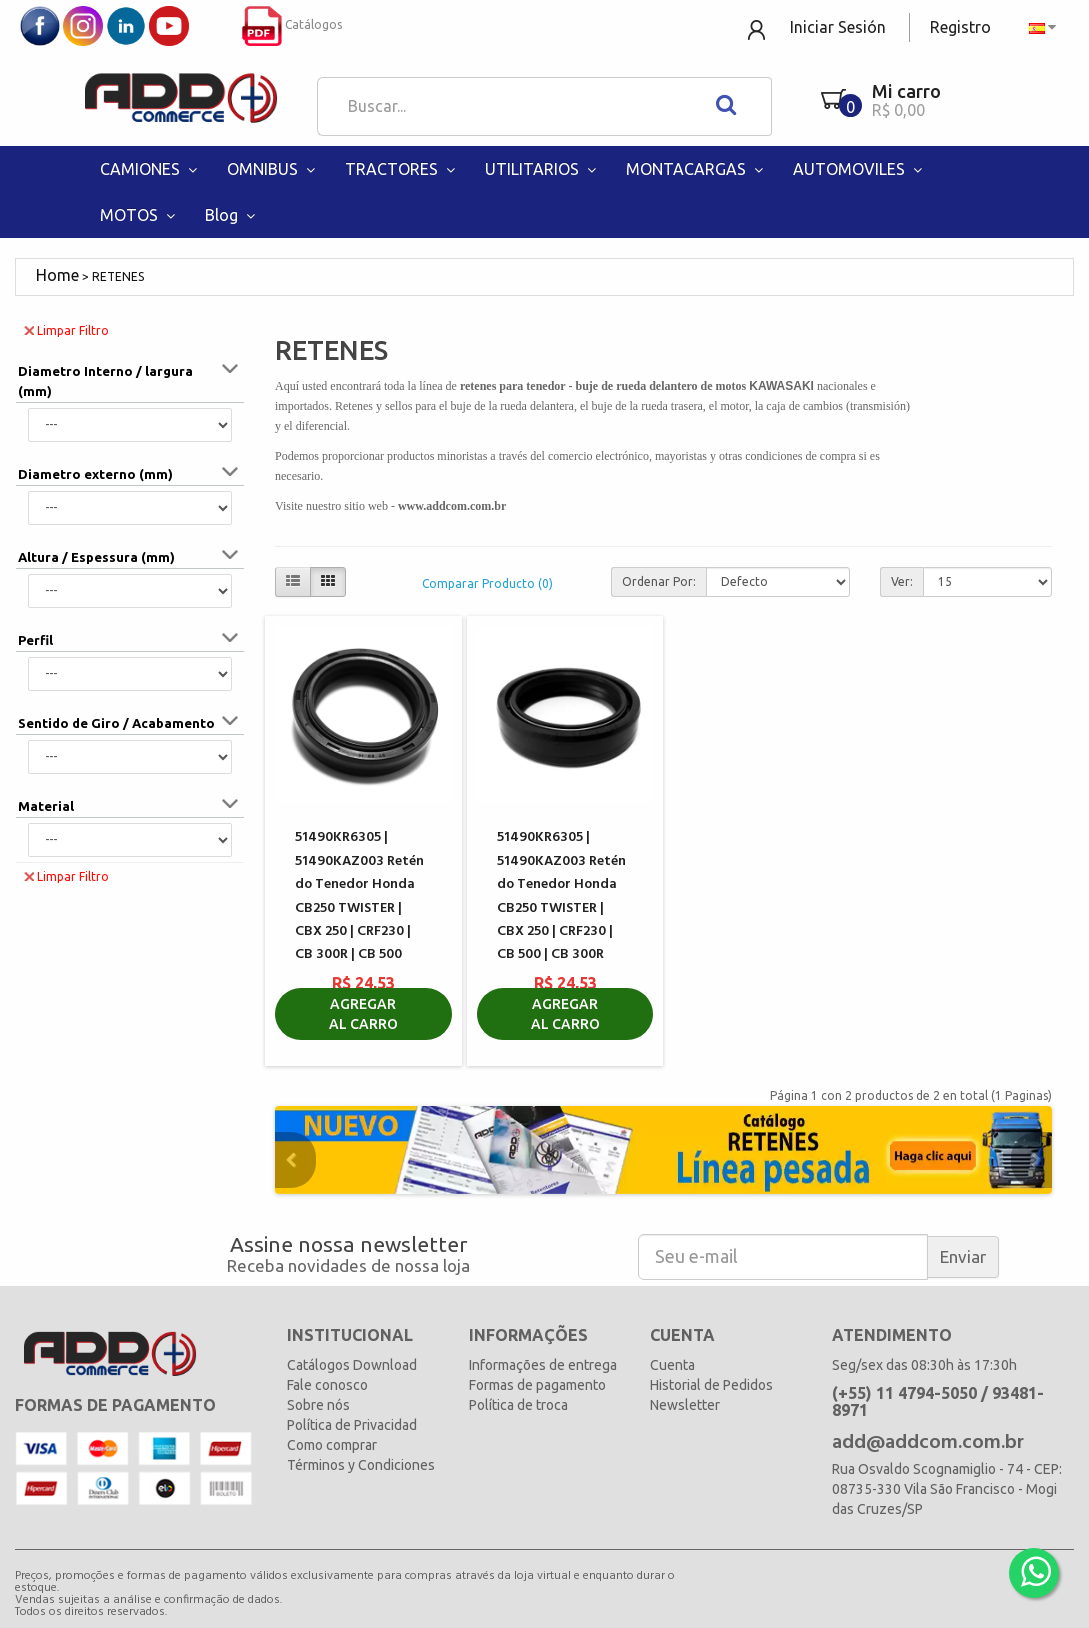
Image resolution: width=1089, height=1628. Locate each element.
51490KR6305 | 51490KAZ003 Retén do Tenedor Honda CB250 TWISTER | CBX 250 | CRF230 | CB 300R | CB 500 (359, 896)
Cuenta (672, 1365)
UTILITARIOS (543, 169)
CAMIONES (151, 169)
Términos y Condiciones (361, 1465)
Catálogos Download (352, 1365)
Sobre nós (318, 1405)
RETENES (118, 276)
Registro (960, 27)
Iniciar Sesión (838, 27)
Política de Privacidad (352, 1425)
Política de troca (518, 1405)
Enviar (963, 1256)
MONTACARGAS (697, 169)
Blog (232, 215)
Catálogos (292, 24)
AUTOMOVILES (860, 169)
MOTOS (140, 215)
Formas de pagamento (537, 1385)
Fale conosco (327, 1385)
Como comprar (332, 1445)
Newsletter (685, 1405)
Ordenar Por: (659, 581)
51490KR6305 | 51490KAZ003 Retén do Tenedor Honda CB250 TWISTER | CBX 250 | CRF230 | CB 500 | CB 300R (561, 896)
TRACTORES (402, 169)
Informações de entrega (543, 1365)
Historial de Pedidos (711, 1385)
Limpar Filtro (66, 329)
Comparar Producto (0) (487, 583)
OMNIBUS (273, 169)
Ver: (902, 581)
